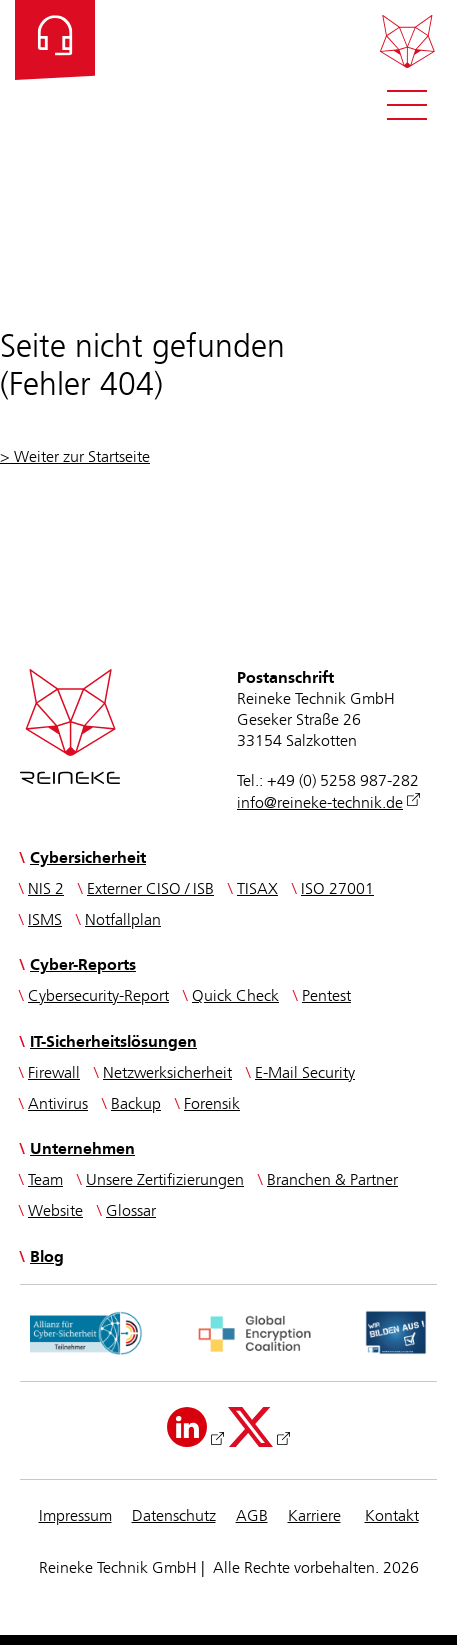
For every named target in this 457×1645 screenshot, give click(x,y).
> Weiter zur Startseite (75, 457)
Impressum (75, 1516)
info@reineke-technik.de (320, 803)
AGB (252, 1516)
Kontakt (392, 1516)
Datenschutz (174, 1516)
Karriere (314, 1516)
